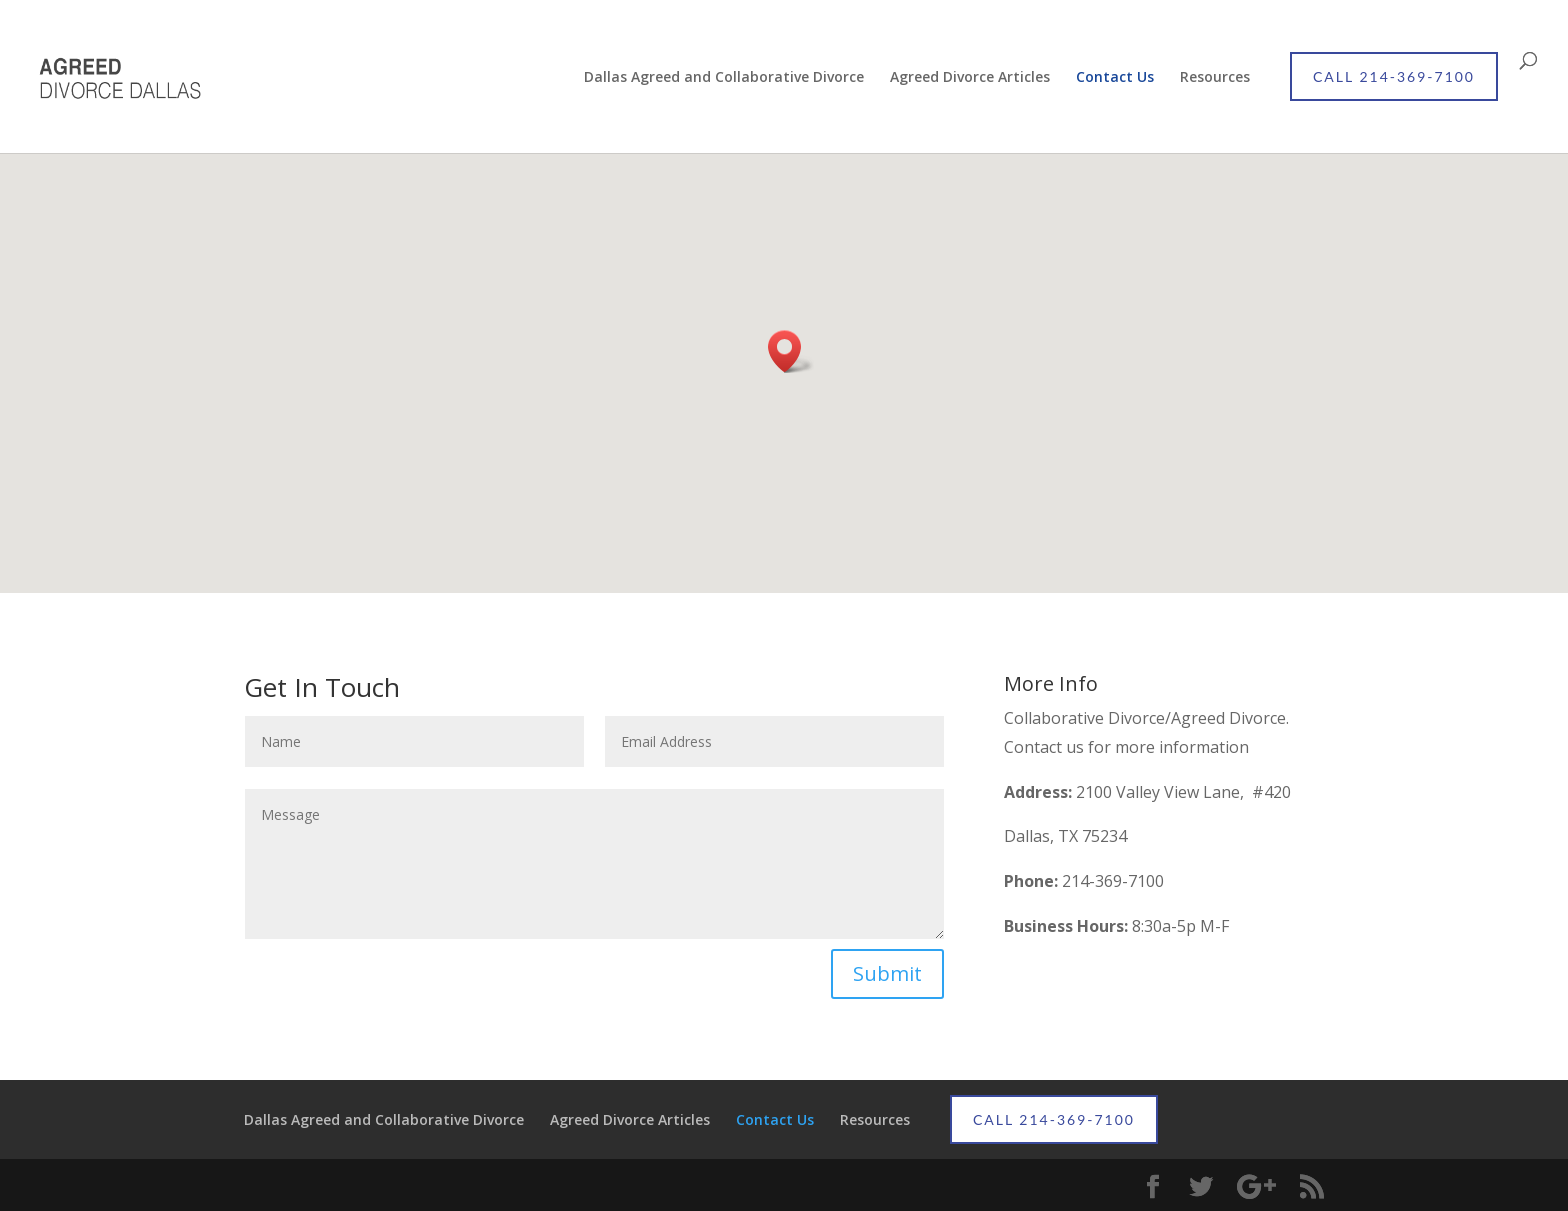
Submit (887, 973)
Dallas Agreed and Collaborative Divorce (724, 78)
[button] (791, 351)
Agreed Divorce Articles (970, 78)
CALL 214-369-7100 (1394, 76)
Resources (1215, 78)
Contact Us (1115, 78)
